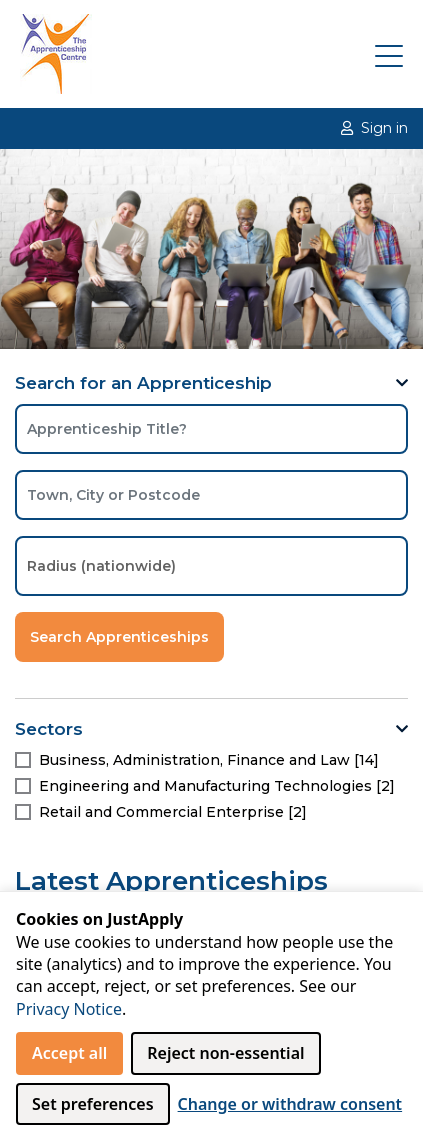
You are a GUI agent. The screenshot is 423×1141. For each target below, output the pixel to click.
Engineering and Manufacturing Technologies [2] (217, 786)
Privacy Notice (69, 1009)
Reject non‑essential (225, 1053)
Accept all (69, 1053)
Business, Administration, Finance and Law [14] (209, 760)
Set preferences (93, 1104)
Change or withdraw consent (290, 1104)
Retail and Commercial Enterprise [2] (173, 812)
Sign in (374, 128)
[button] (402, 383)
